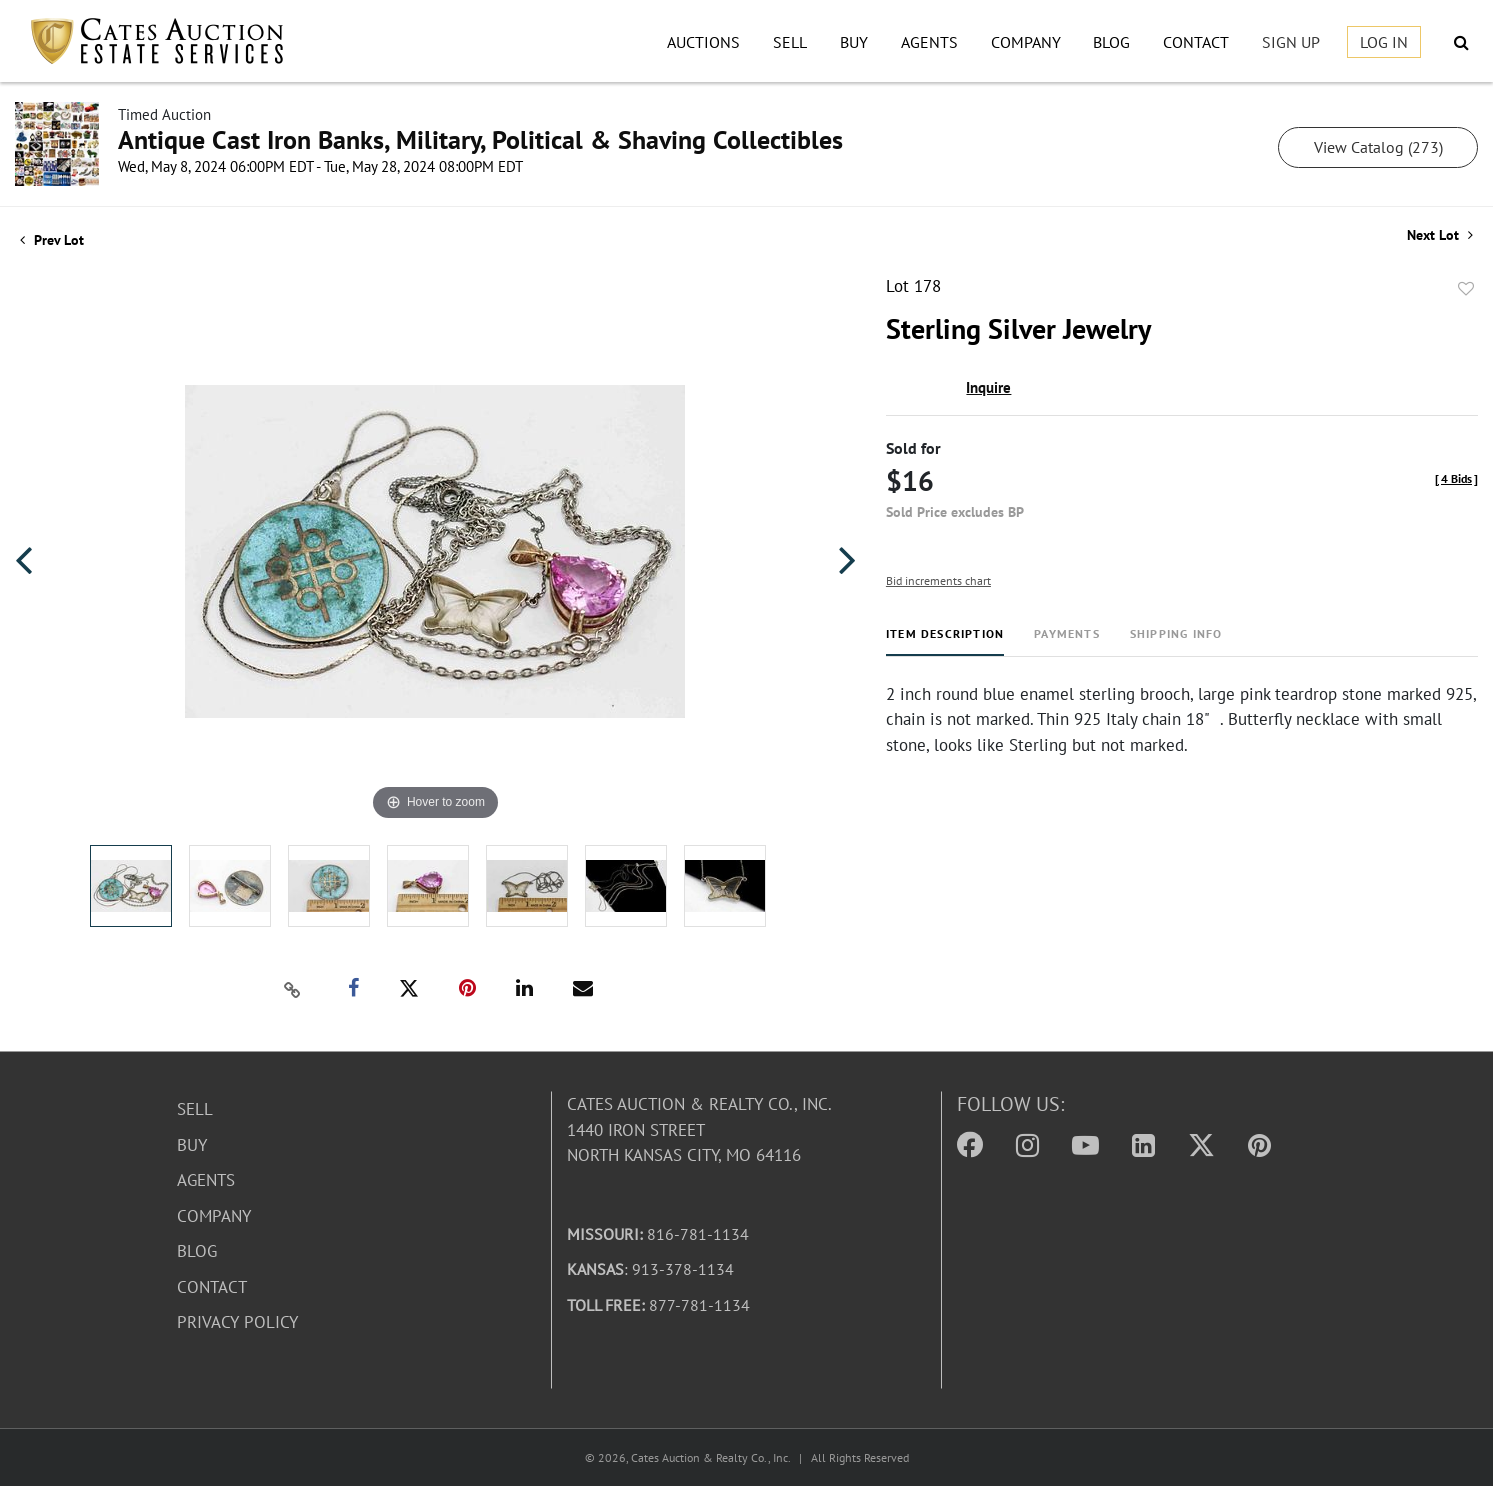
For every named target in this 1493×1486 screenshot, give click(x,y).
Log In (1384, 42)
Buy (854, 42)
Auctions (703, 42)
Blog (1111, 42)
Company (1026, 42)
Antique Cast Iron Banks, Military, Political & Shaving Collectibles (480, 139)
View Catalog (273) (1378, 147)
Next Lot (1440, 235)
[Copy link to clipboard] (293, 989)
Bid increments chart (938, 580)
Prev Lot (52, 240)
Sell (790, 42)
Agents (929, 42)
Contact (1196, 42)
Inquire (988, 387)
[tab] (945, 641)
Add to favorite (1466, 289)
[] (1456, 478)
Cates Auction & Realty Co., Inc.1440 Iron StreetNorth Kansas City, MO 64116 (699, 1129)
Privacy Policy (237, 1322)
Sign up (1291, 42)
